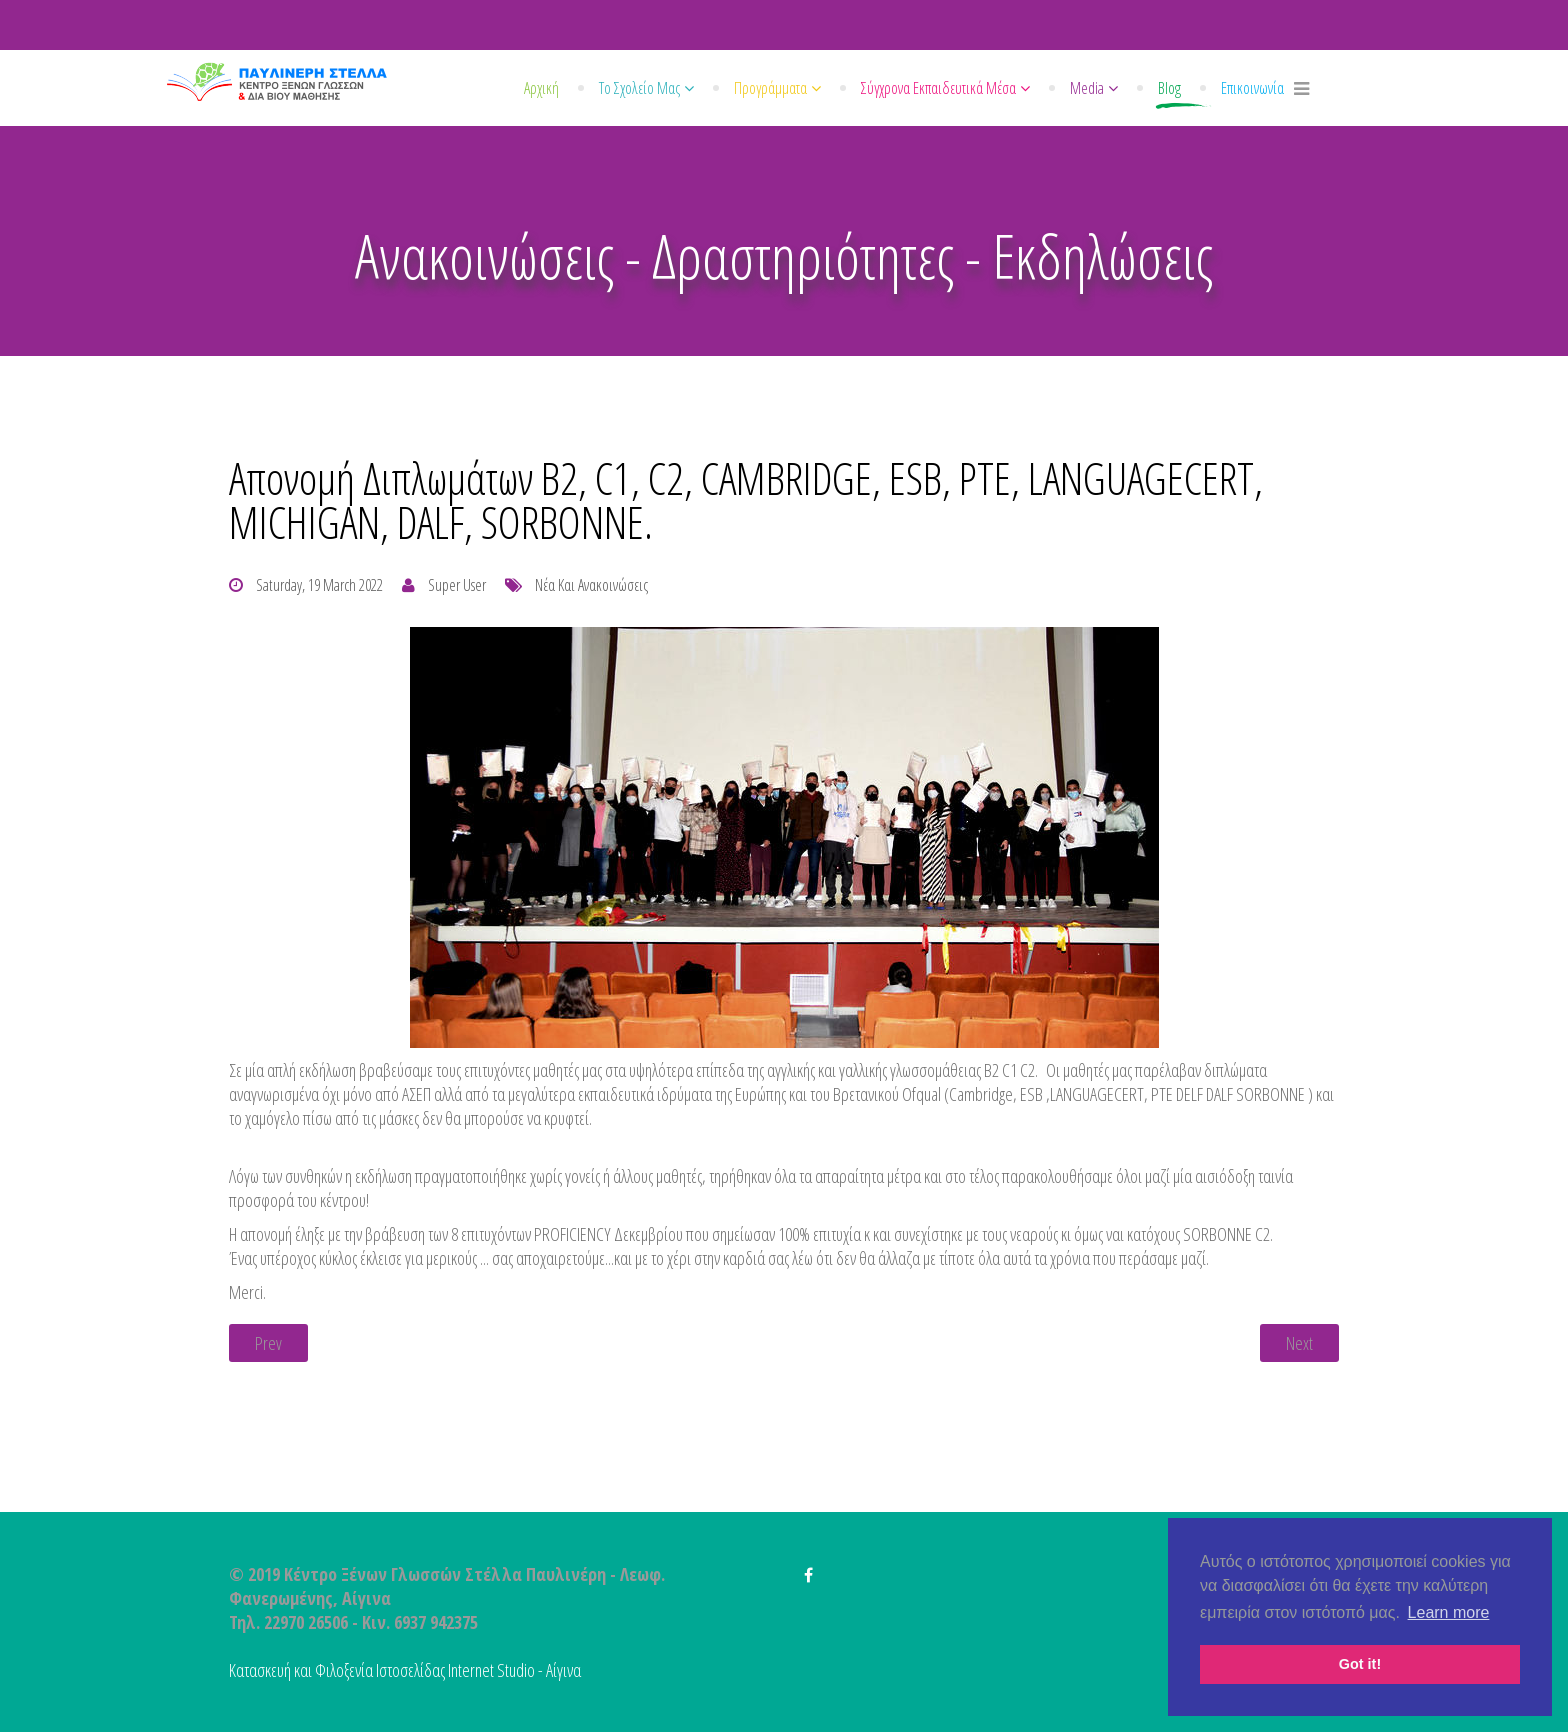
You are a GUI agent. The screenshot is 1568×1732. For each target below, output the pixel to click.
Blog (1169, 88)
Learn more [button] (1449, 1612)
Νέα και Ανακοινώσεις (591, 585)
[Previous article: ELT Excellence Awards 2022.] (268, 1343)
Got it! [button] (1360, 1664)
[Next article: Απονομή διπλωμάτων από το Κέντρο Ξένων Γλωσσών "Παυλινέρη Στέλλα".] (1299, 1343)
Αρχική (541, 88)
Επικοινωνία (1252, 88)
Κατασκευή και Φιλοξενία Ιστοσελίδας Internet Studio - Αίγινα (405, 1670)
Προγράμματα (770, 88)
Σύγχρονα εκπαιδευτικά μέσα (938, 88)
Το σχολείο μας (639, 88)
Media (1087, 88)
